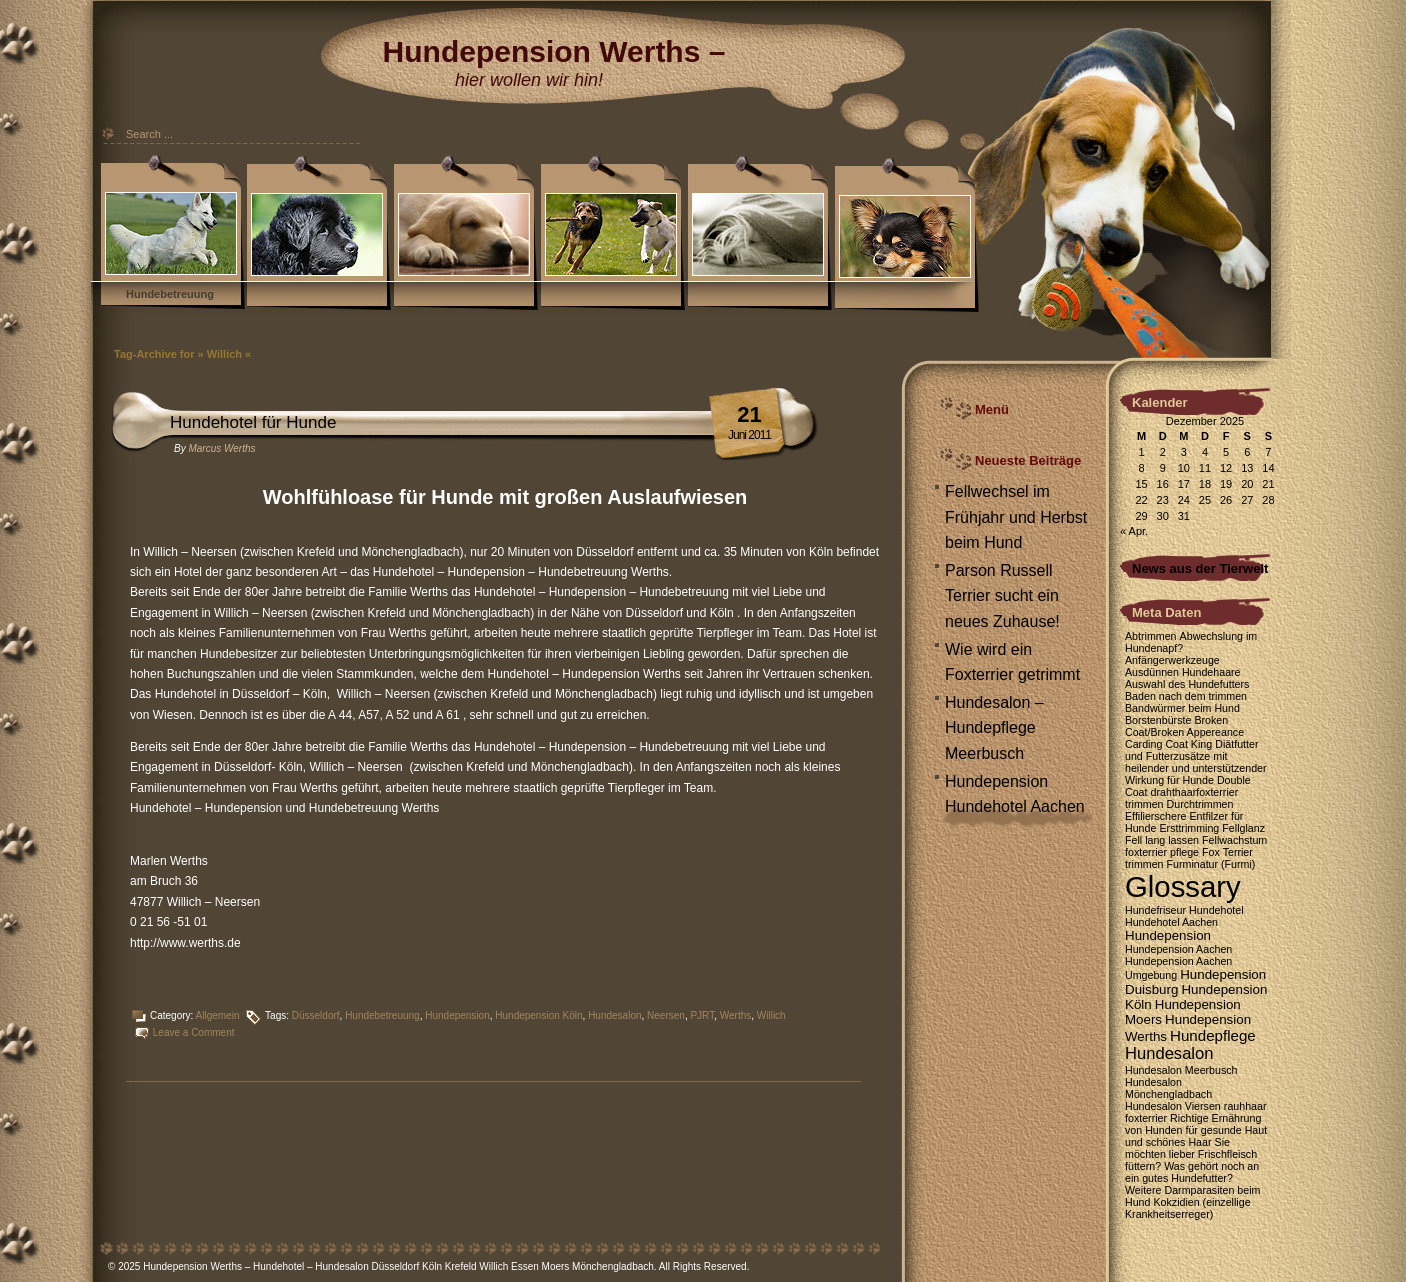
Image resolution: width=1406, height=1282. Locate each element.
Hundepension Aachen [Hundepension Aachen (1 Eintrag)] (1178, 949)
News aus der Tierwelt (1200, 568)
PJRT (702, 1015)
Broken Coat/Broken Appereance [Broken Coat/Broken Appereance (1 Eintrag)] (1184, 726)
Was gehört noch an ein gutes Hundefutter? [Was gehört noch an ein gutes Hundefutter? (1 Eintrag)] (1192, 1172)
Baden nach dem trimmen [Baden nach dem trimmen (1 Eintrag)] (1186, 696)
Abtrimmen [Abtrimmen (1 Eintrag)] (1151, 636)
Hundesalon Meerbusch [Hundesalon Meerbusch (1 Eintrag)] (1181, 1070)
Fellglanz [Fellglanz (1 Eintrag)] (1243, 828)
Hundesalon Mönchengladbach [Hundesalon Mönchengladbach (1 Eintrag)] (1168, 1088)
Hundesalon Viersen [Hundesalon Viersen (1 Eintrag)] (1173, 1106)
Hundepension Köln (538, 1015)
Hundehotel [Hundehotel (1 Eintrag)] (1216, 910)
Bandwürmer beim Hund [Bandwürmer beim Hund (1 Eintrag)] (1182, 708)
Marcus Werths (221, 448)
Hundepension (457, 1015)
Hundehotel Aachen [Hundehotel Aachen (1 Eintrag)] (1171, 922)
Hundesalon (614, 1015)
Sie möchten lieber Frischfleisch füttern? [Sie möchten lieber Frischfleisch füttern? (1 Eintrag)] (1191, 1154)
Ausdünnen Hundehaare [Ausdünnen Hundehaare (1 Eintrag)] (1183, 672)
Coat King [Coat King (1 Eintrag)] (1188, 744)
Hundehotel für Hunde (253, 422)
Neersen (666, 1015)
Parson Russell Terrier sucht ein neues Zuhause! (1002, 596)
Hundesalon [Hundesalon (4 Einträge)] (1169, 1053)
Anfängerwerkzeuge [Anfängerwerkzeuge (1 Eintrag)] (1172, 660)
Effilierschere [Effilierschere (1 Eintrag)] (1155, 816)
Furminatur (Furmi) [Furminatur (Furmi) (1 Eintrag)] (1211, 864)
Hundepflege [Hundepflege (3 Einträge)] (1213, 1035)
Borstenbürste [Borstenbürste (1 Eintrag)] (1158, 720)
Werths (736, 1015)
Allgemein (218, 1015)
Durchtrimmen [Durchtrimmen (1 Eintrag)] (1200, 804)
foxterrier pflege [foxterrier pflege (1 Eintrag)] (1162, 852)
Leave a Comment (194, 1032)
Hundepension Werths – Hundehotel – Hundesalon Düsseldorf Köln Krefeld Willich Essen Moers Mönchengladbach (398, 1266)
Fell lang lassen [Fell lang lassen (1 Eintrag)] (1162, 840)
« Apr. (1134, 531)
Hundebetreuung (170, 294)
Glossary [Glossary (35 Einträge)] (1183, 886)
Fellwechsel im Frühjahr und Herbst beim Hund (1016, 517)
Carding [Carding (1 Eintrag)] (1143, 744)
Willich (771, 1015)
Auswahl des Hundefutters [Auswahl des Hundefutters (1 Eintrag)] (1187, 684)
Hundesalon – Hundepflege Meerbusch (994, 728)
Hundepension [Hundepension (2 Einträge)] (1168, 935)
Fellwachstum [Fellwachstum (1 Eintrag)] (1234, 840)
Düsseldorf (316, 1015)
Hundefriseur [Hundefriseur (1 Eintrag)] (1155, 910)
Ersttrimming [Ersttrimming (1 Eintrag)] (1189, 828)
